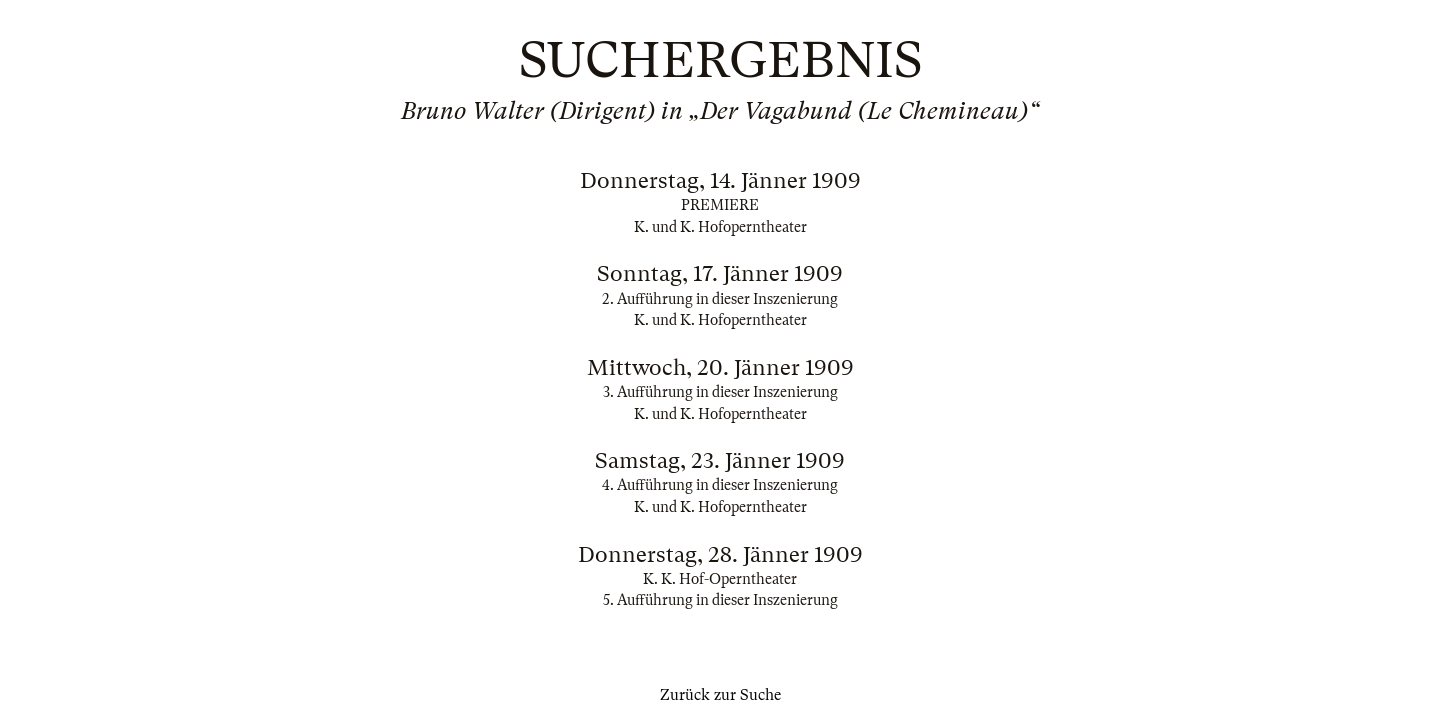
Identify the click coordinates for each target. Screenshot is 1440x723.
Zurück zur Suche (720, 695)
